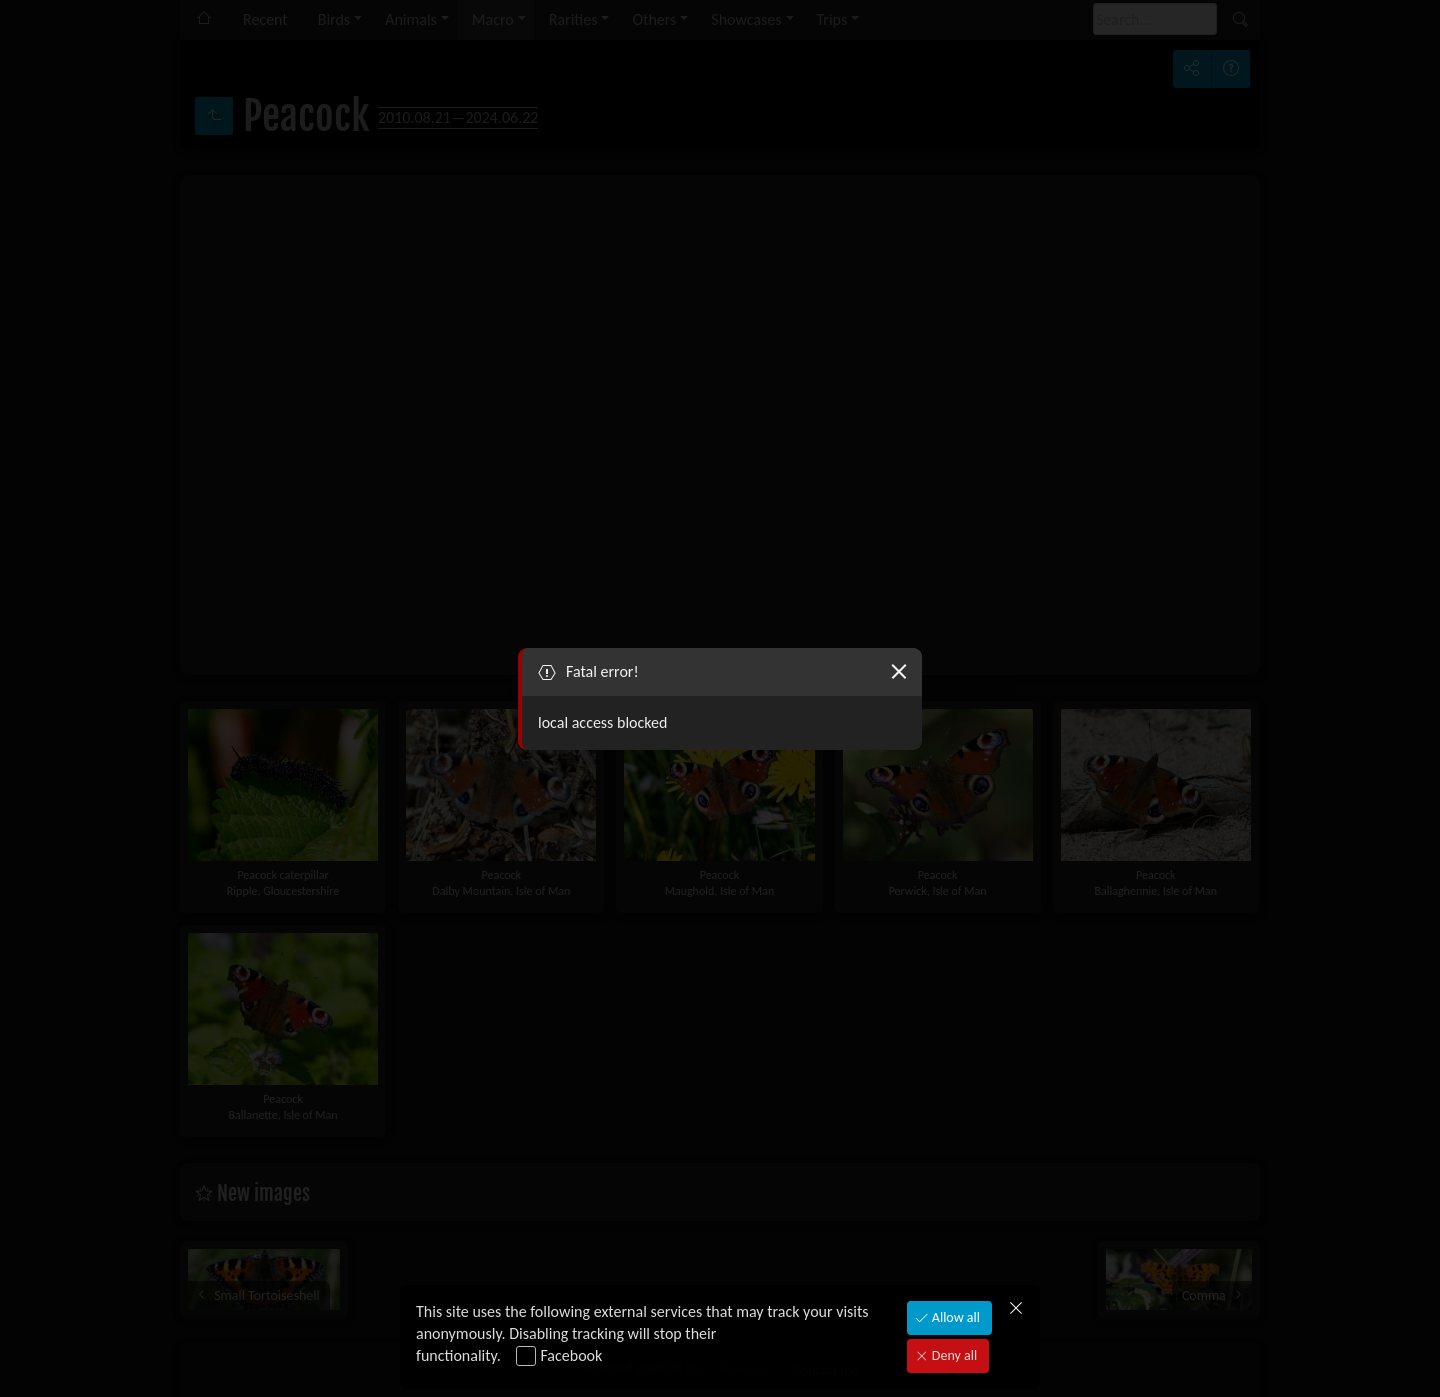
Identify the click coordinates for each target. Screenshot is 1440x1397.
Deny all (953, 1355)
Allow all (954, 1317)
